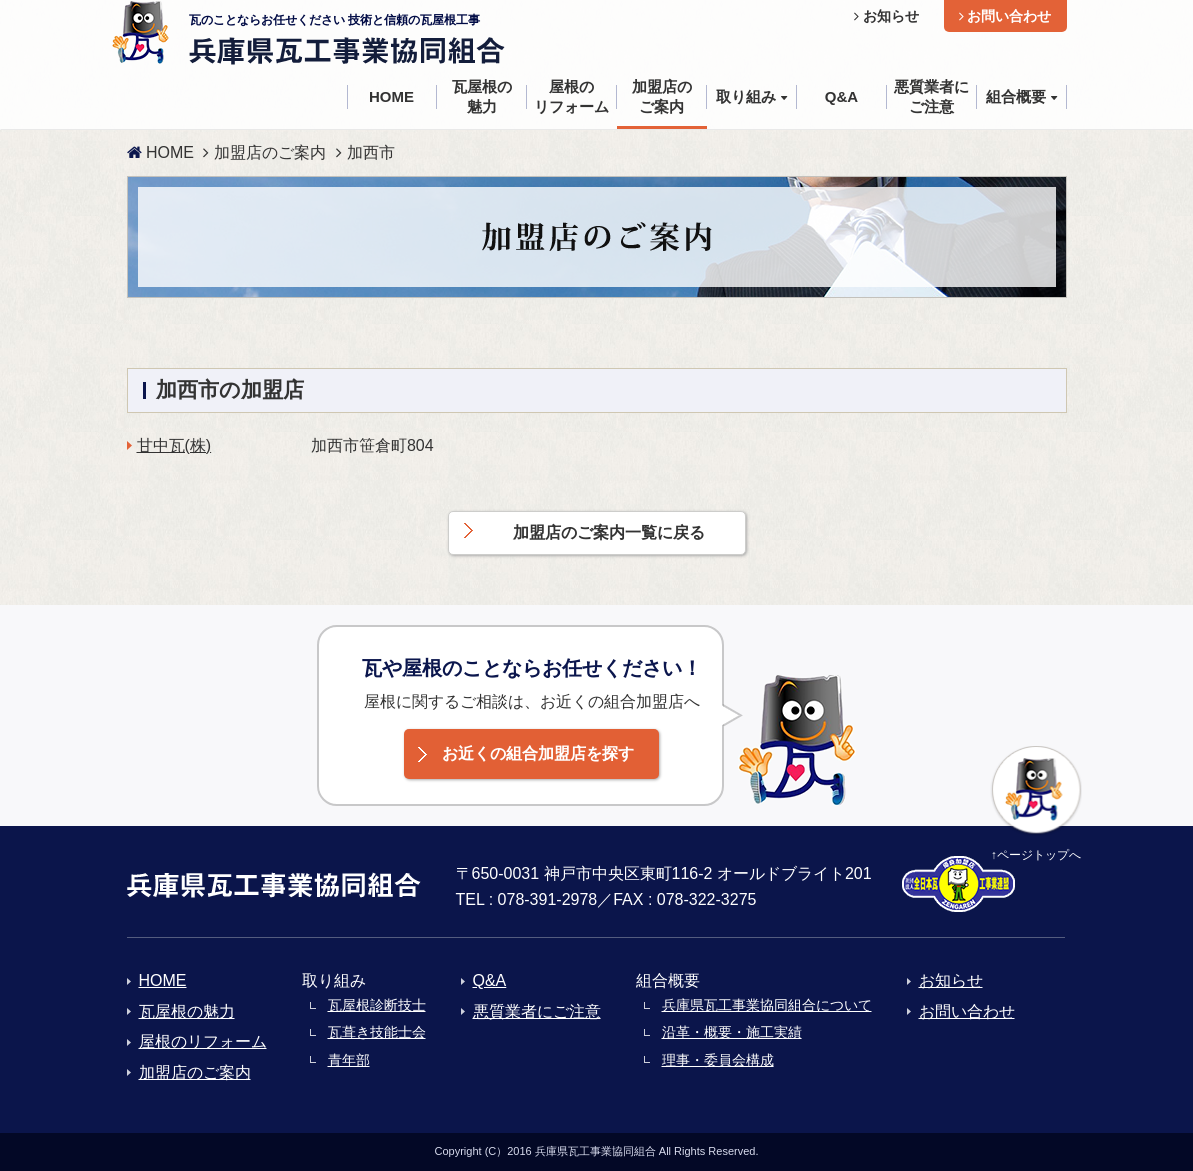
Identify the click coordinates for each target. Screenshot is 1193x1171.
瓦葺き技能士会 (377, 1032)
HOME (160, 152)
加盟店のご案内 (270, 152)
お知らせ (886, 16)
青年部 (349, 1060)
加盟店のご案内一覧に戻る (609, 532)
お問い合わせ (1005, 16)
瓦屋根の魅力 (187, 1011)
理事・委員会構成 (718, 1060)
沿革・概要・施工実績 (732, 1032)
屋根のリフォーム (203, 1041)
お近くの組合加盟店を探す (538, 753)
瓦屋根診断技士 (377, 1005)
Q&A (490, 980)
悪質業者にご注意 (537, 1011)
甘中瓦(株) (174, 445)
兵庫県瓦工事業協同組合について (767, 1005)
